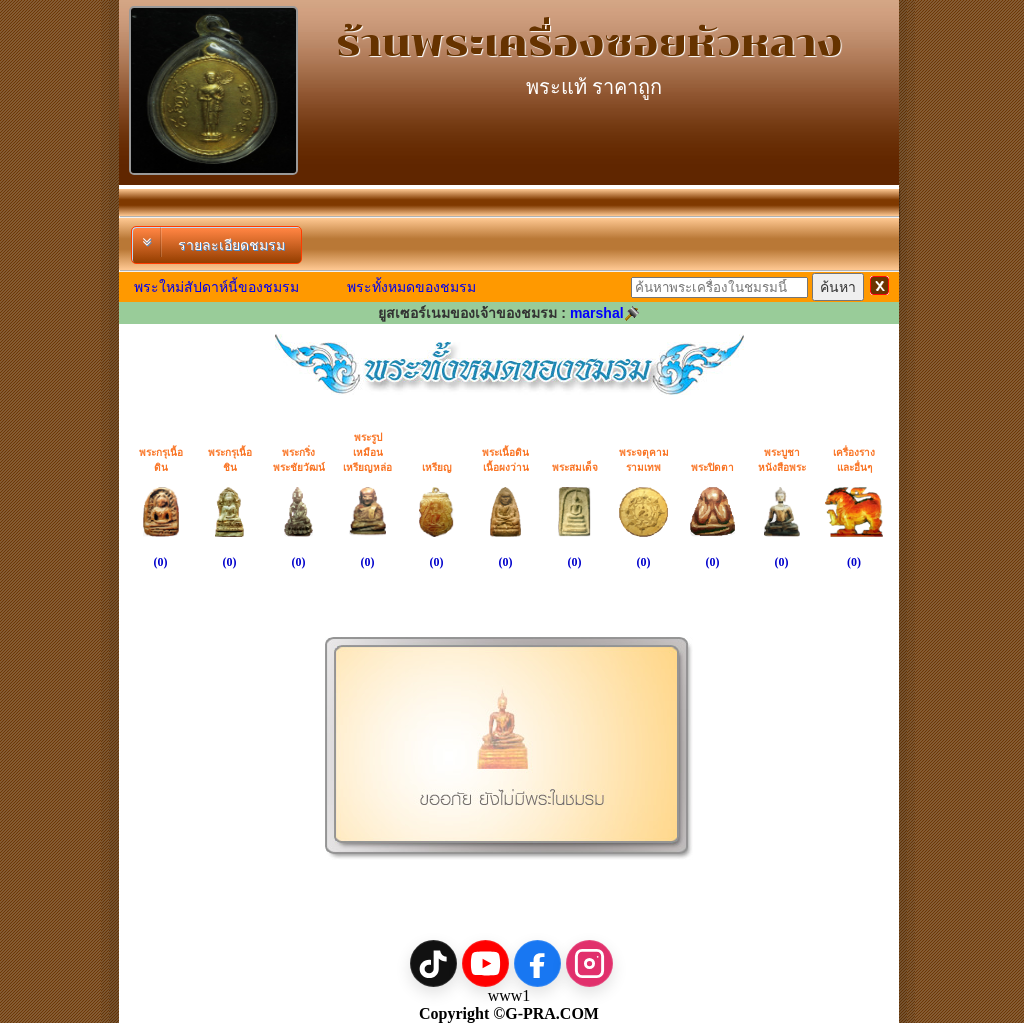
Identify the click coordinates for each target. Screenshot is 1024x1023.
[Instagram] (589, 963)
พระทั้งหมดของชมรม (411, 287)
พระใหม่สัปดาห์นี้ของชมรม (216, 287)
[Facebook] (537, 963)
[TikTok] (433, 963)
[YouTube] (485, 963)
